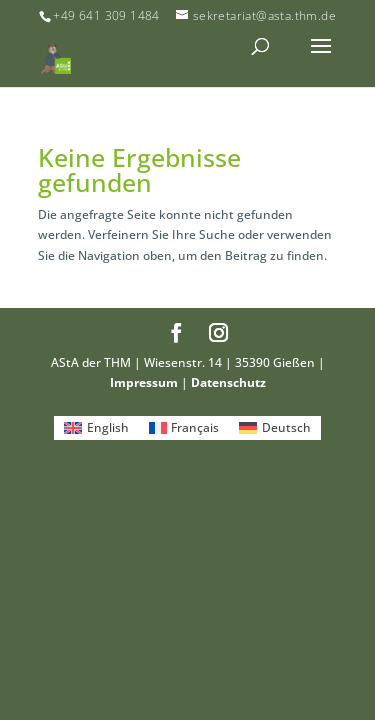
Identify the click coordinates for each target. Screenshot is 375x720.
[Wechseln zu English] (96, 428)
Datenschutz (228, 382)
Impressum (144, 382)
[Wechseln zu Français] (184, 428)
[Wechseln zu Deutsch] (275, 428)
